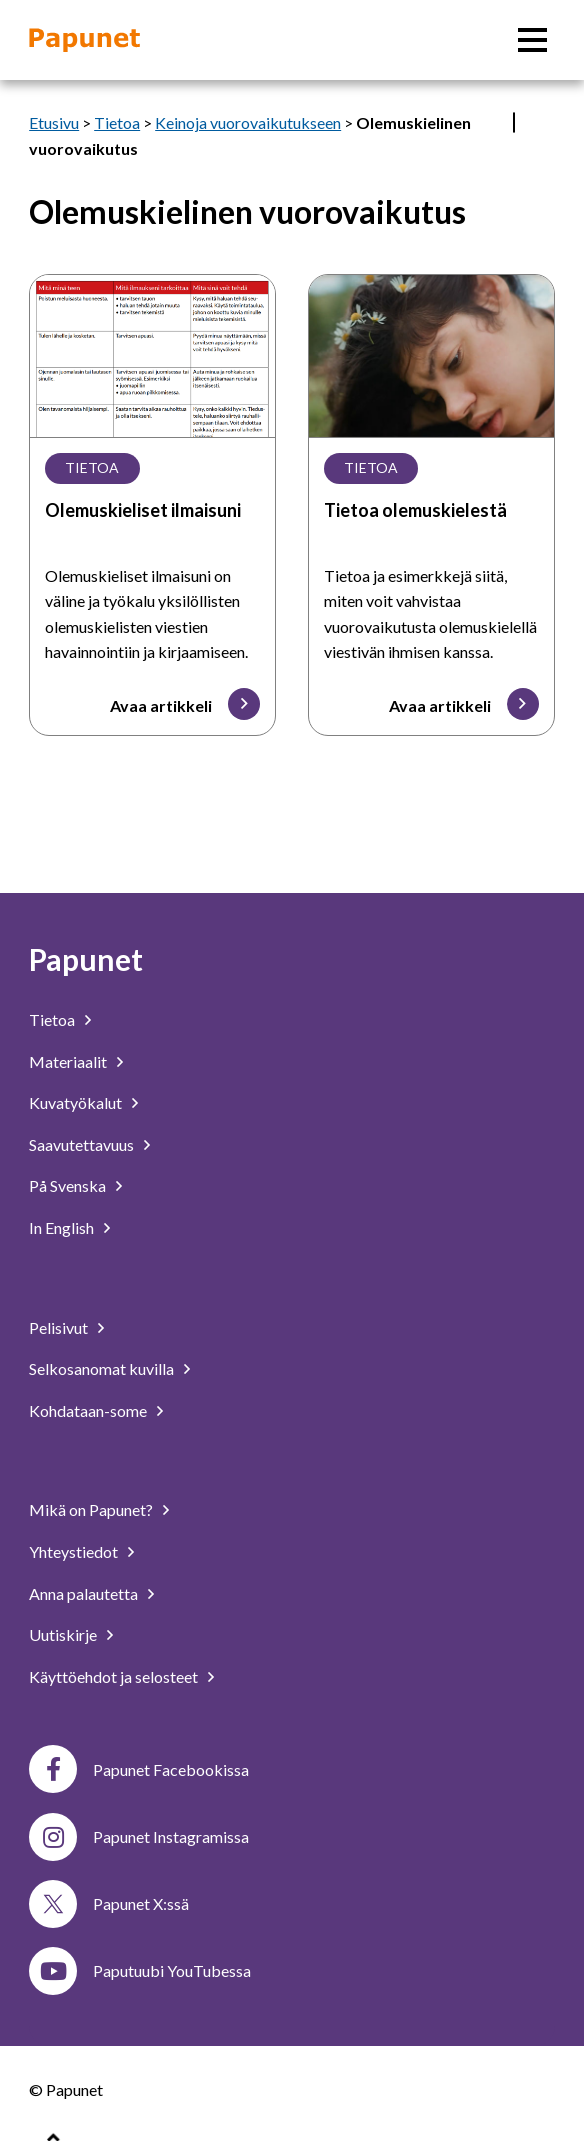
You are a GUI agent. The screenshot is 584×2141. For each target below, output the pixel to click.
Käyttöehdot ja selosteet (113, 1676)
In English (61, 1227)
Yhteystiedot (73, 1551)
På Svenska (67, 1185)
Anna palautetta (83, 1593)
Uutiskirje (63, 1634)
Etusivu (54, 122)
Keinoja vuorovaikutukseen (248, 122)
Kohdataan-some (88, 1410)
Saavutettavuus (81, 1144)
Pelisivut (58, 1327)
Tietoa (117, 122)
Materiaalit (68, 1061)
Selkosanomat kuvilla (101, 1368)
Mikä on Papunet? (91, 1509)
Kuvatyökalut (75, 1102)
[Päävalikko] (532, 40)
